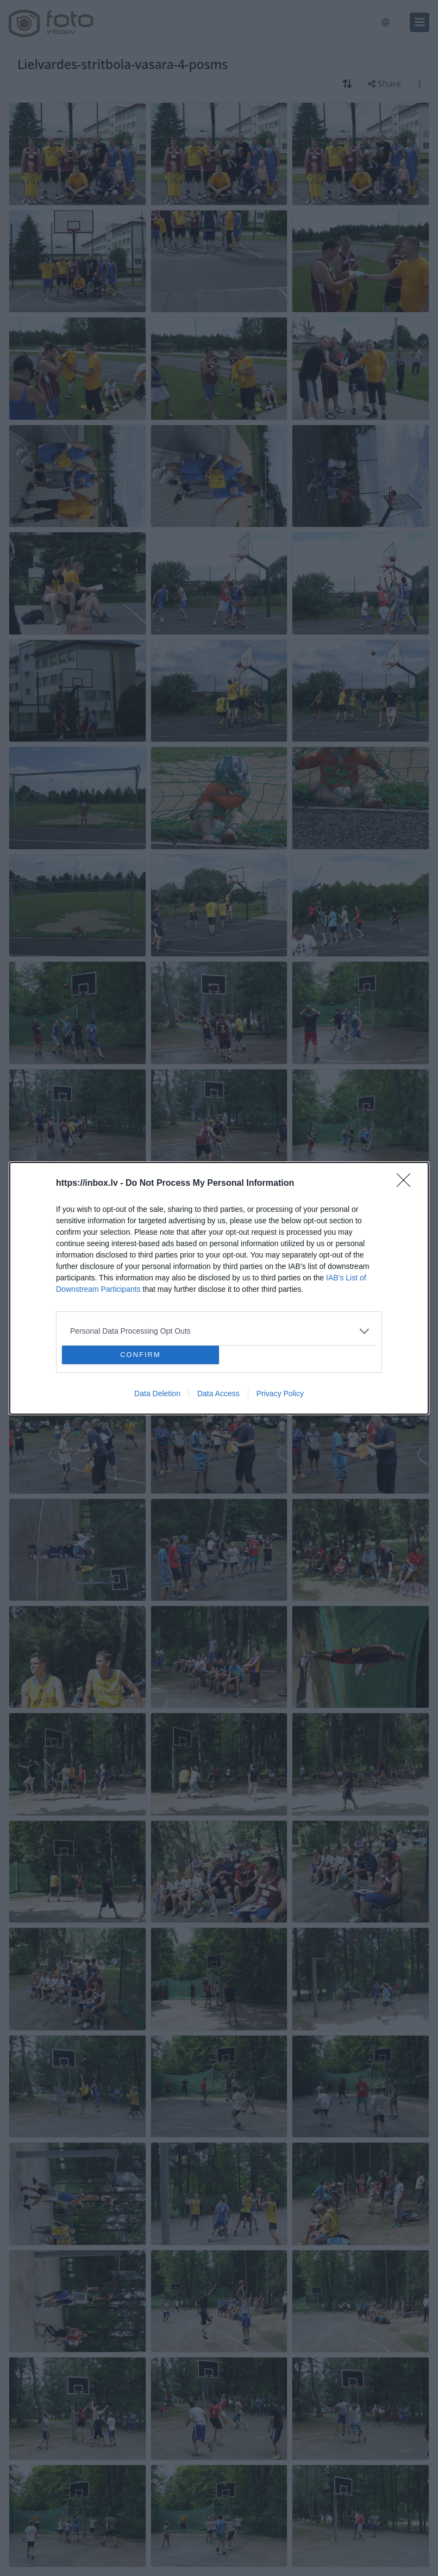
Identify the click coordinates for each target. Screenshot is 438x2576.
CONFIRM (140, 1355)
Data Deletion (157, 1393)
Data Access (218, 1393)
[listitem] (219, 1331)
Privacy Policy (280, 1393)
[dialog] (219, 1288)
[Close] (407, 1183)
